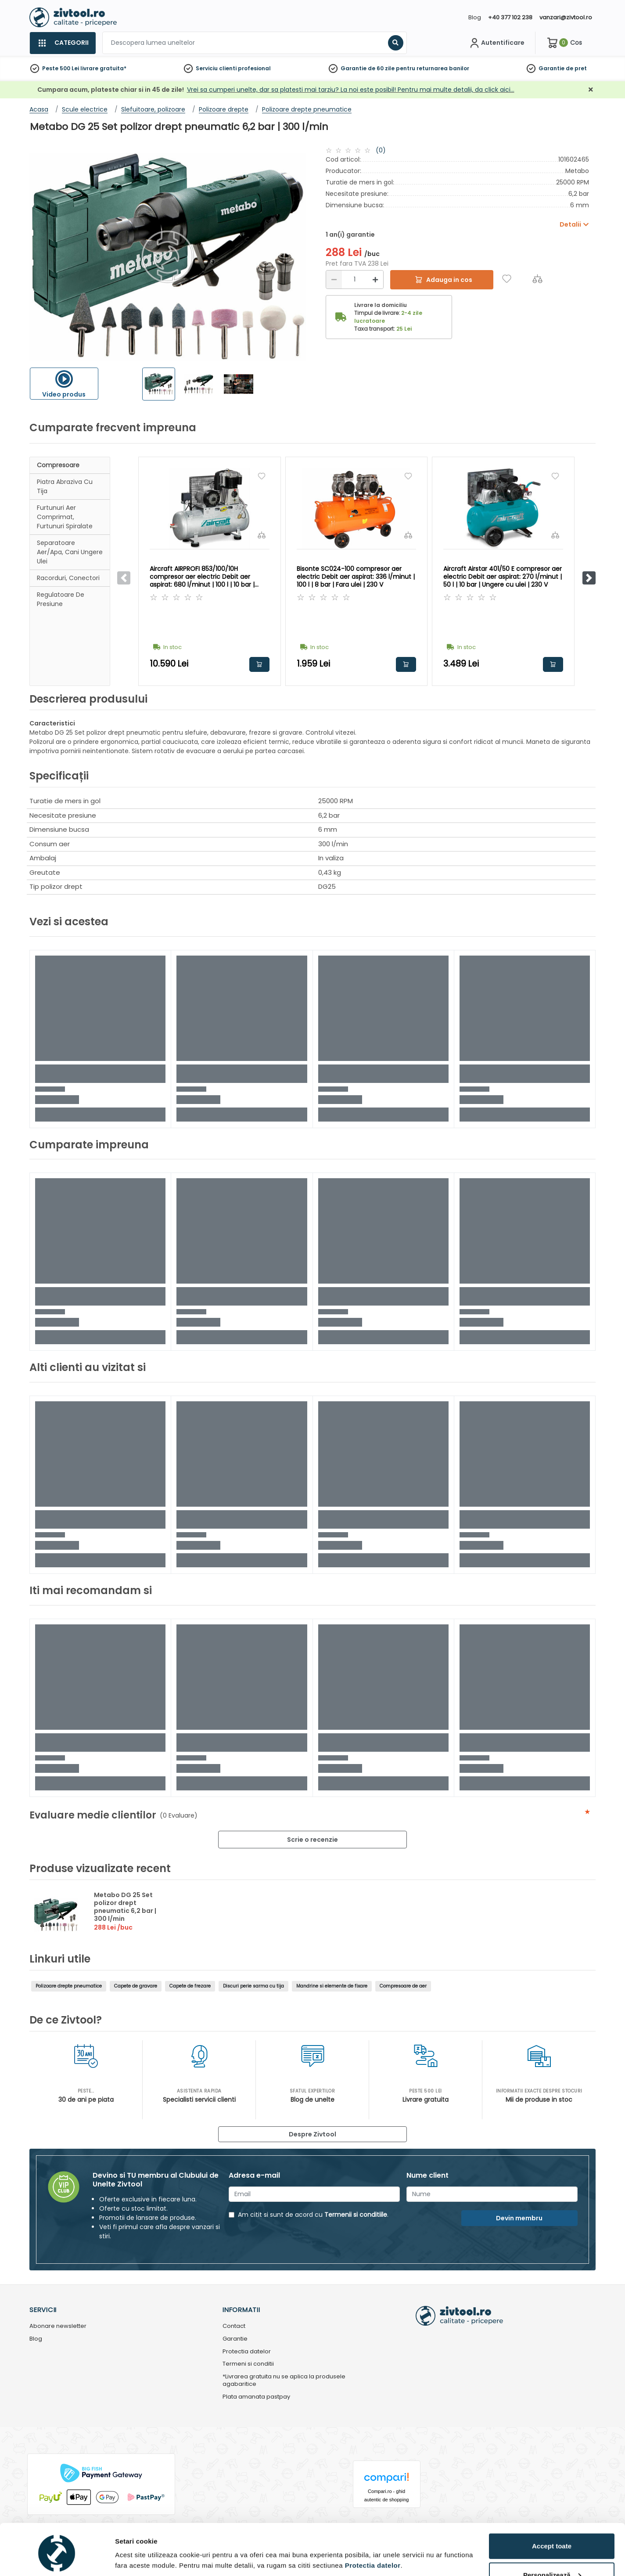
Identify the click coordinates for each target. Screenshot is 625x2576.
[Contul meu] (496, 43)
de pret (576, 68)
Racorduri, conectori (68, 578)
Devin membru (519, 2218)
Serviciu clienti (216, 68)
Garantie (551, 68)
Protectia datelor (247, 2352)
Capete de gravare (135, 1986)
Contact (234, 2326)
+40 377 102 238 (510, 17)
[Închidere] (591, 90)
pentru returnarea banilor (432, 68)
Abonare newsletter (57, 2326)
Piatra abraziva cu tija (65, 486)
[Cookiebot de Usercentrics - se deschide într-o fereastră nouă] (56, 2558)
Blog (474, 17)
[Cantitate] (354, 280)
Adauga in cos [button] (259, 664)
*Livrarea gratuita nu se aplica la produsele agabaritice (284, 2380)
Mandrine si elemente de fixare (331, 1986)
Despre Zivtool (312, 2134)
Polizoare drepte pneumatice (69, 1986)
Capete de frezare (190, 1986)
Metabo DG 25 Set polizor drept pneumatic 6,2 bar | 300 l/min (125, 1907)
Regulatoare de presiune (60, 599)
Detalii (125, 2555)
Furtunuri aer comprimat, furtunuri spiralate (65, 516)
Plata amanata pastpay (256, 2397)
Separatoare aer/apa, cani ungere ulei (70, 552)
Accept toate (551, 2512)
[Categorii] (62, 43)
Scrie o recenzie (312, 1839)
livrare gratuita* (103, 68)
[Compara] (537, 279)
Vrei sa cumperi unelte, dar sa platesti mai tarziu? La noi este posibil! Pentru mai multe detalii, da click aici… (350, 89)
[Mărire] (375, 280)
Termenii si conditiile (355, 2214)
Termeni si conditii (248, 2364)
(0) (381, 150)
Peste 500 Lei (60, 68)
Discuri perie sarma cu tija (253, 1986)
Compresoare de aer (403, 1986)
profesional (254, 68)
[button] (589, 577)
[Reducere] (334, 280)
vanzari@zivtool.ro (565, 17)
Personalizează (552, 2541)
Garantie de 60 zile (368, 68)
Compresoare (58, 465)
